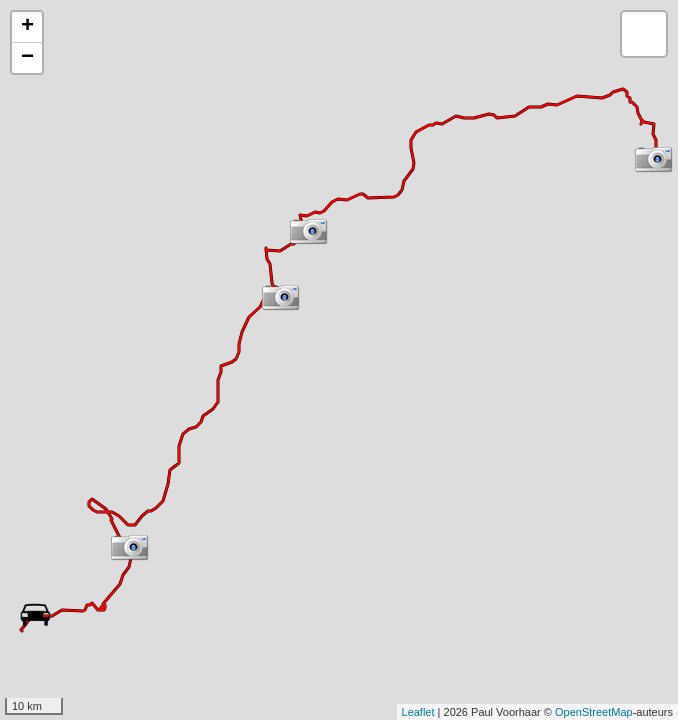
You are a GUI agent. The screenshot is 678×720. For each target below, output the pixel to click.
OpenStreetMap (594, 712)
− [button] (27, 58)
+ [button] (27, 27)
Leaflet (418, 712)
